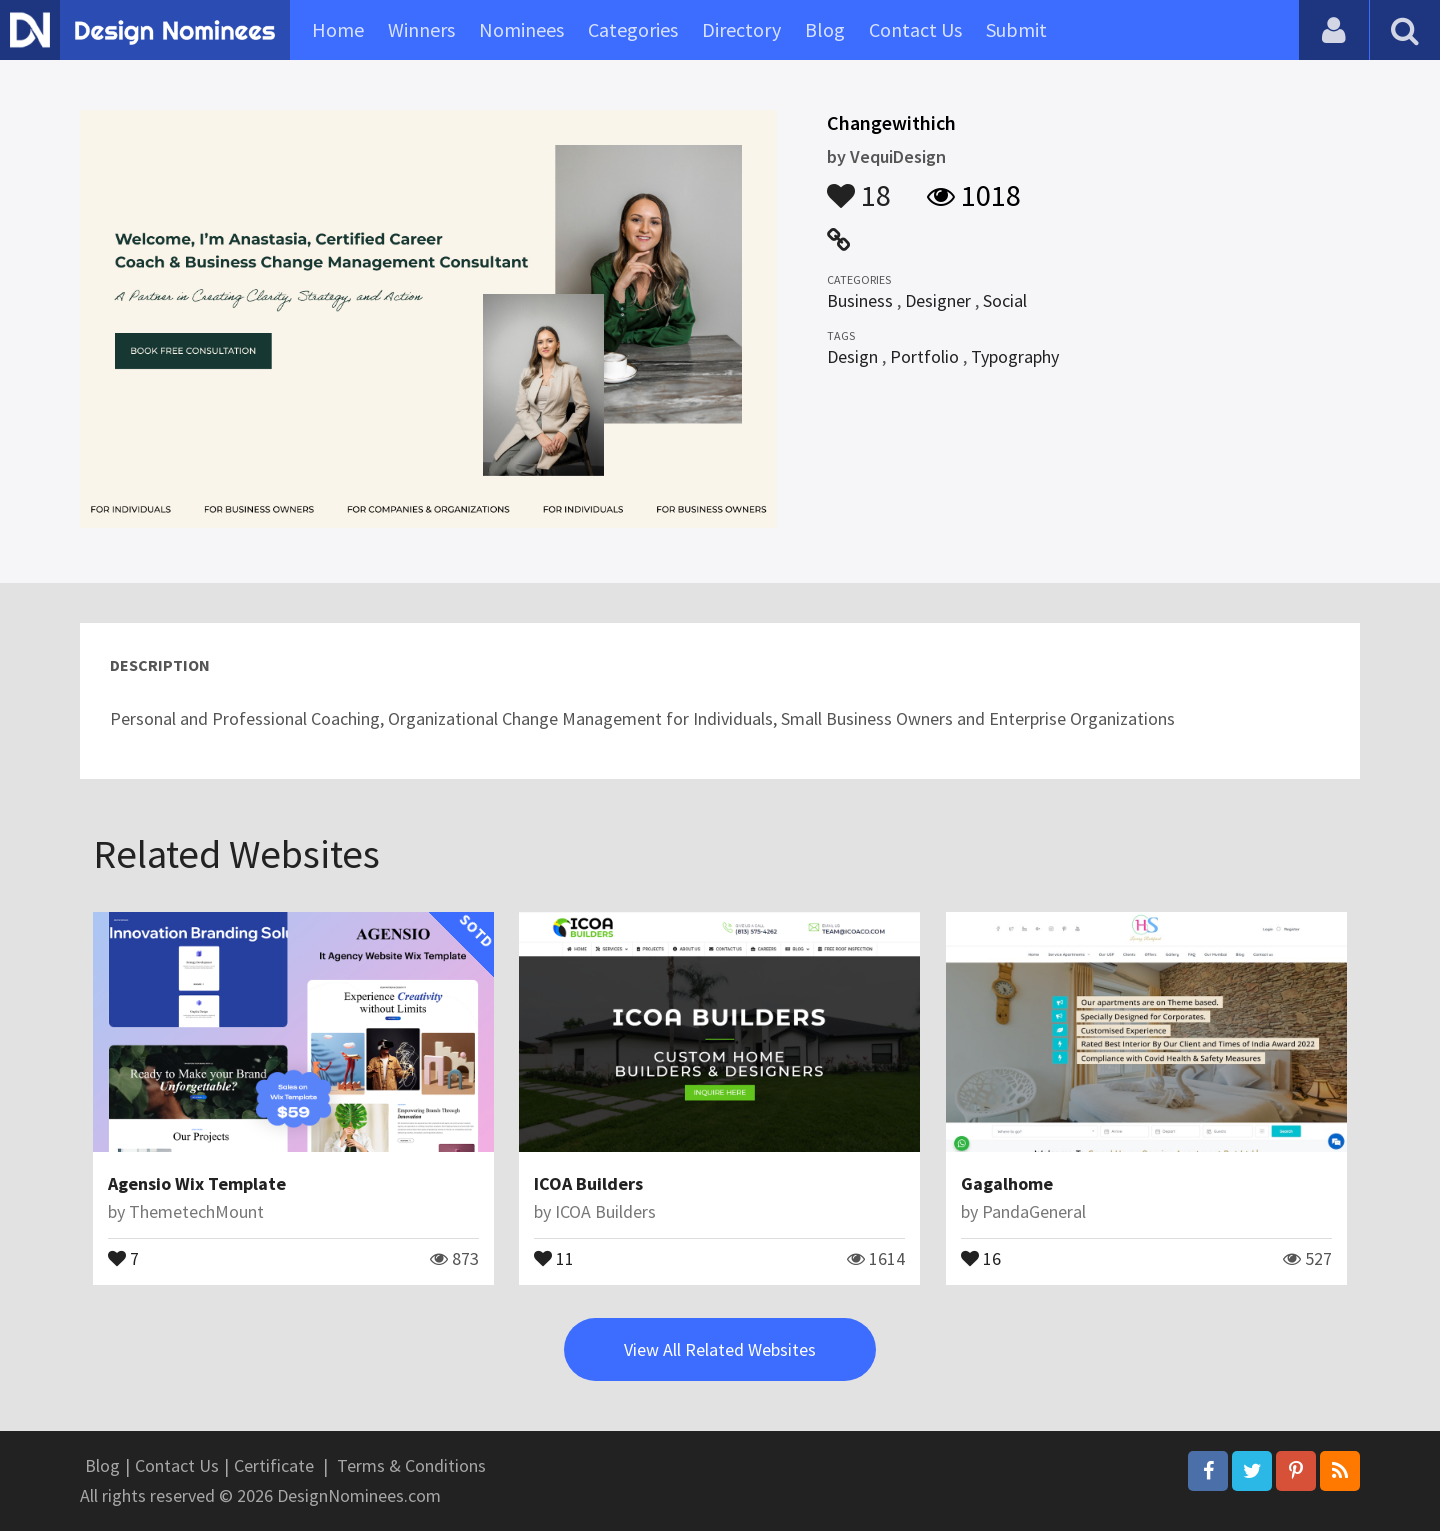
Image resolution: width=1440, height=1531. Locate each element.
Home (338, 29)
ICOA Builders (588, 1183)
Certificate (274, 1465)
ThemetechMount (196, 1211)
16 (981, 1257)
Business (860, 300)
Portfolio (924, 356)
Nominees (521, 29)
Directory (741, 29)
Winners (421, 29)
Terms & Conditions (411, 1465)
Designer (938, 300)
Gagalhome (1007, 1183)
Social (1005, 300)
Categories (633, 29)
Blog (825, 29)
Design (852, 356)
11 (554, 1257)
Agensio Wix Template (197, 1183)
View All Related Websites (720, 1349)
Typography (1015, 356)
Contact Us (915, 29)
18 (859, 186)
